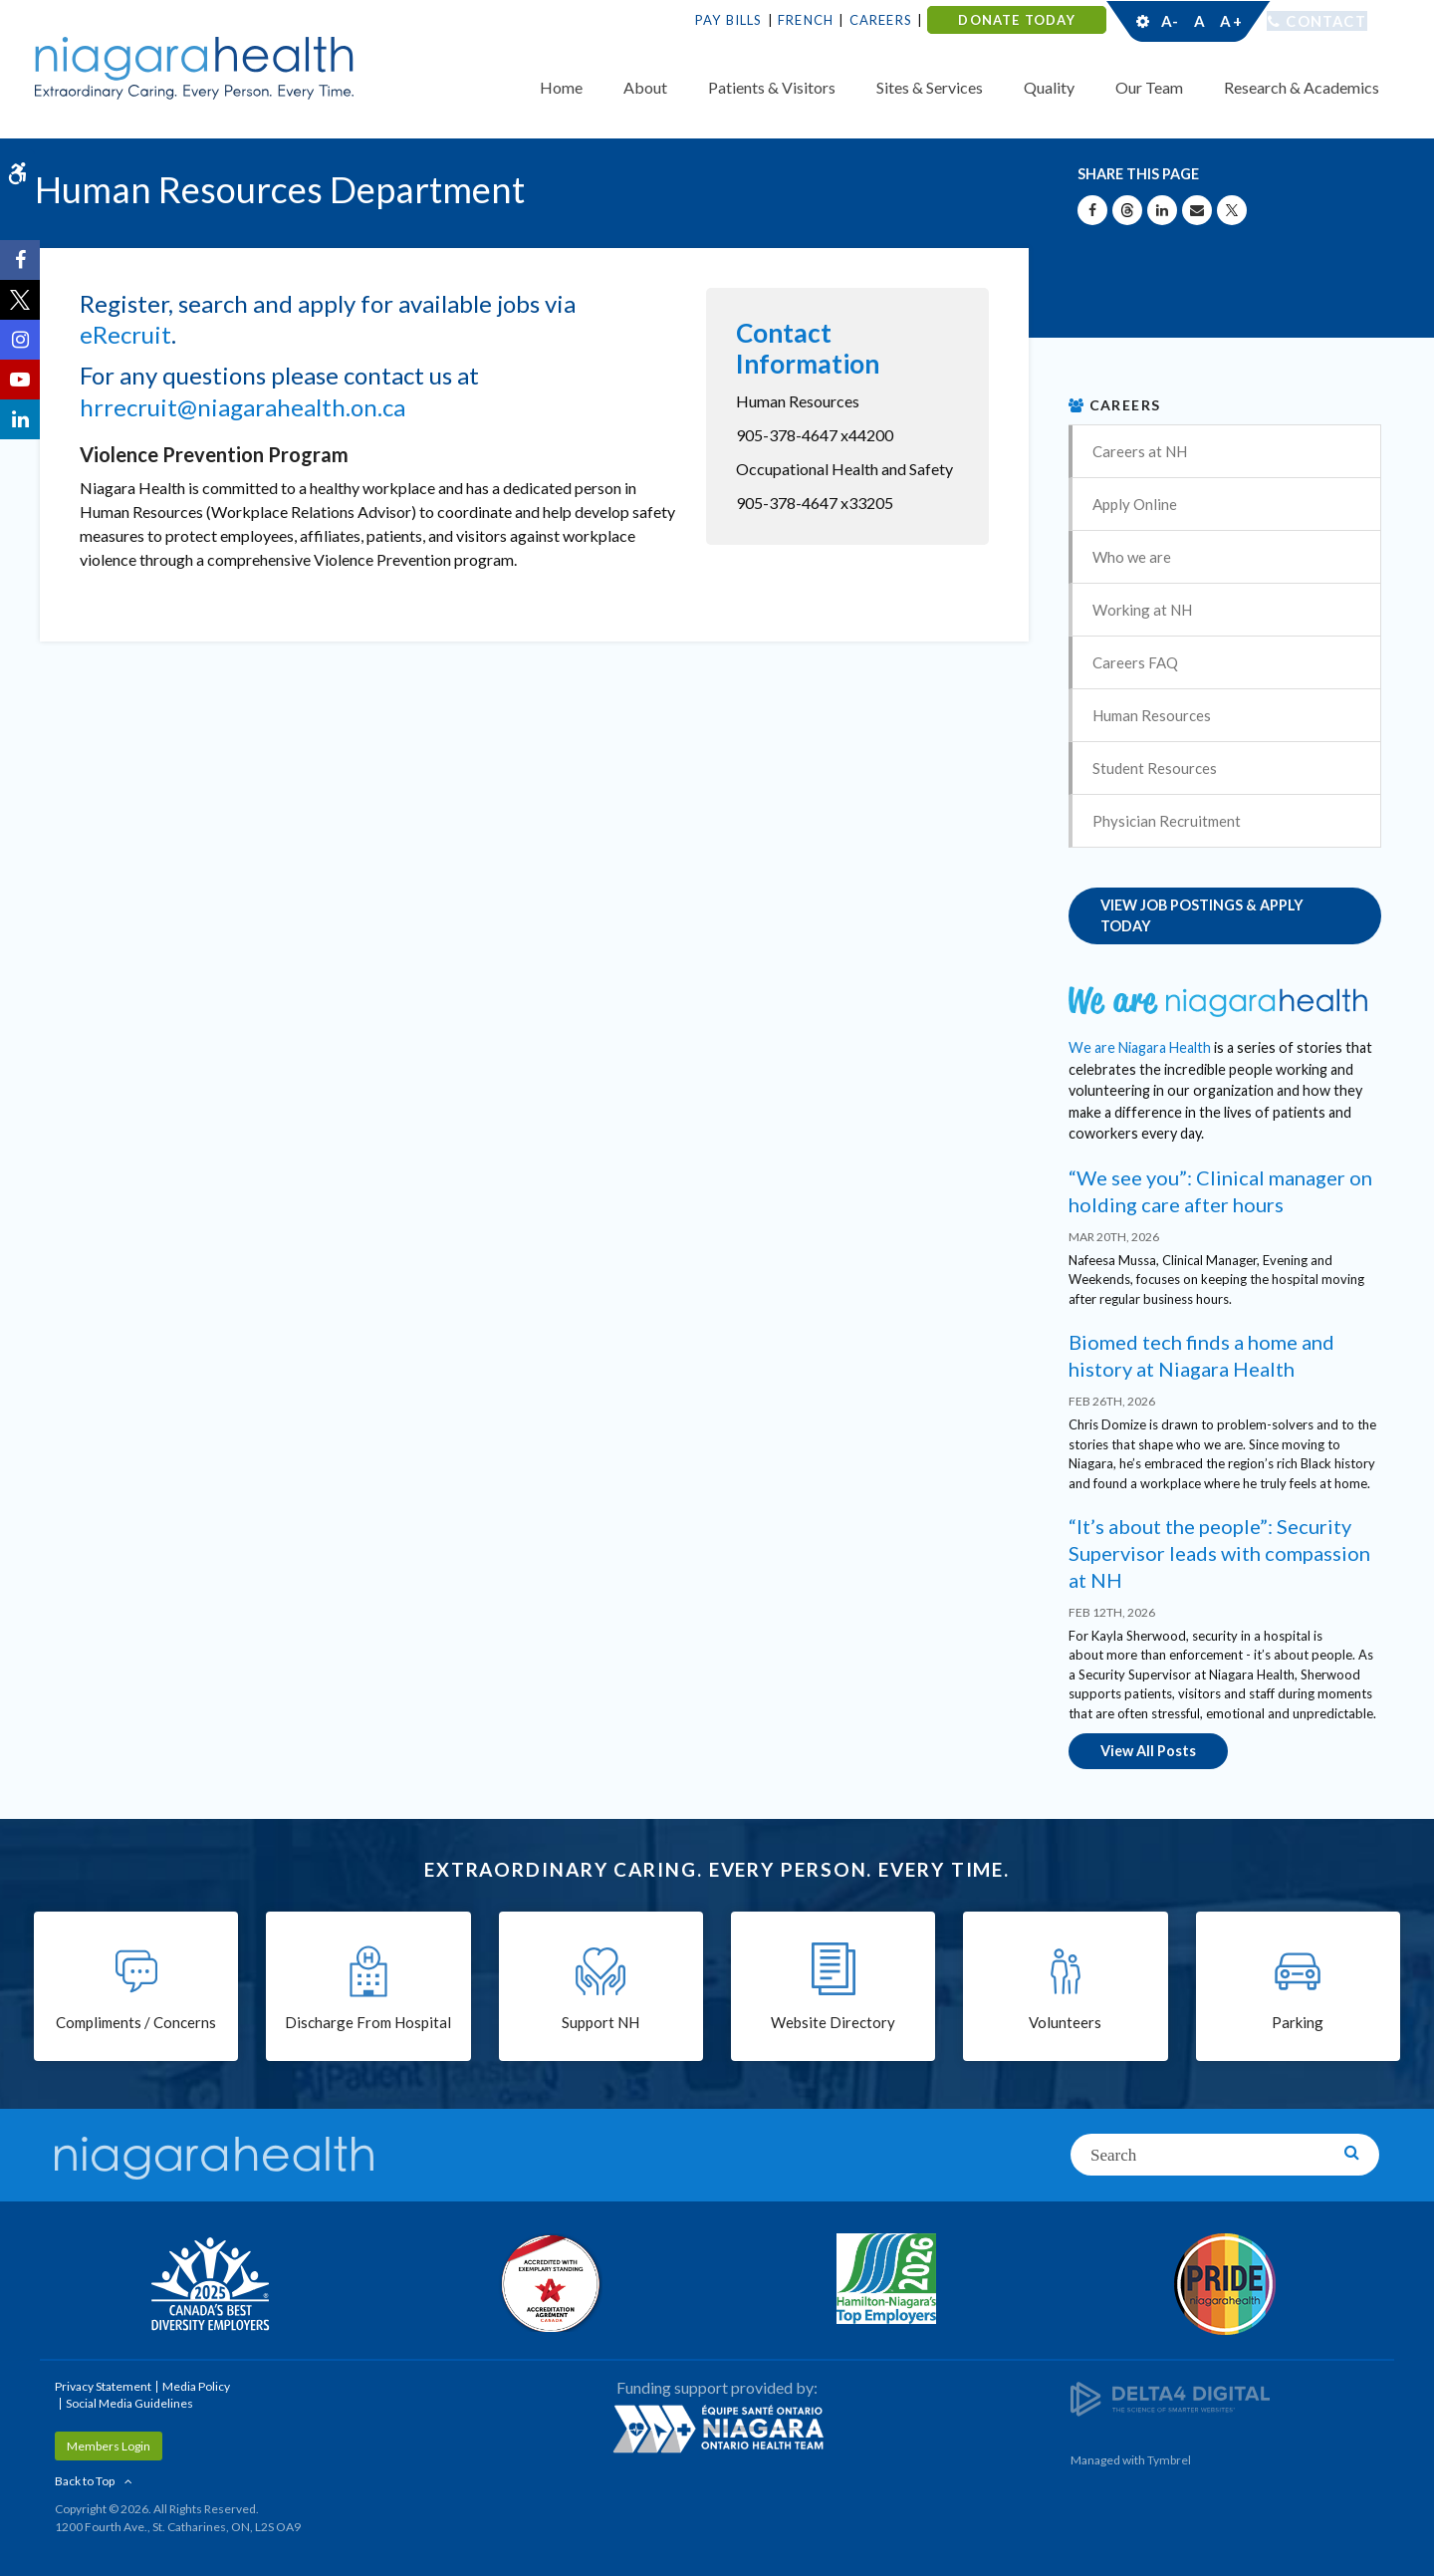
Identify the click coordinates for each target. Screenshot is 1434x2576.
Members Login (108, 2444)
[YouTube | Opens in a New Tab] (20, 379)
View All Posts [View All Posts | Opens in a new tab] (1148, 1749)
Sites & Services (929, 87)
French (806, 20)
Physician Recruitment (1166, 821)
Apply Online (1134, 504)
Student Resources (1154, 768)
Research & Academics (1301, 87)
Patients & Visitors (772, 87)
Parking (1297, 2022)
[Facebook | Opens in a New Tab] (20, 260)
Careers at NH (1139, 451)
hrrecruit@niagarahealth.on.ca (242, 406)
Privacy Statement (103, 2384)
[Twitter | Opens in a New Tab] (20, 300)
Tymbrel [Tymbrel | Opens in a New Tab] (1169, 2457)
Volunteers (1065, 2022)
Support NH (600, 2022)
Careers (880, 20)
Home (561, 87)
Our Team (1149, 87)
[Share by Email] (1197, 210)
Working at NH (1142, 610)
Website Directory (833, 2022)
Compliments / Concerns (136, 2022)
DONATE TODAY (1016, 20)
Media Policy (196, 2384)
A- (1170, 21)
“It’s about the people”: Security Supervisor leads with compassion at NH (1219, 1552)
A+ (1230, 21)
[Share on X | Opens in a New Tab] (1232, 210)
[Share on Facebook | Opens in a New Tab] (1092, 210)
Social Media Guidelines (129, 2401)
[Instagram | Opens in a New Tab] (20, 340)
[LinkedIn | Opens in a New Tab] (20, 419)
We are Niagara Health (1140, 1046)
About (645, 87)
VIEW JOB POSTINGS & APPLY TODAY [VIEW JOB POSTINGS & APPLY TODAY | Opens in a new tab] (1202, 916)
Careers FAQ (1135, 662)
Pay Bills (729, 20)
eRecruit (125, 334)
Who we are (1131, 557)
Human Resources (1151, 715)
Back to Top (85, 2478)
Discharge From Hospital (368, 2022)
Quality (1049, 87)
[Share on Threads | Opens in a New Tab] (1127, 210)
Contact (1326, 21)
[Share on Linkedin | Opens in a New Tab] (1162, 210)
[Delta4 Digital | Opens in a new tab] (1170, 2396)
